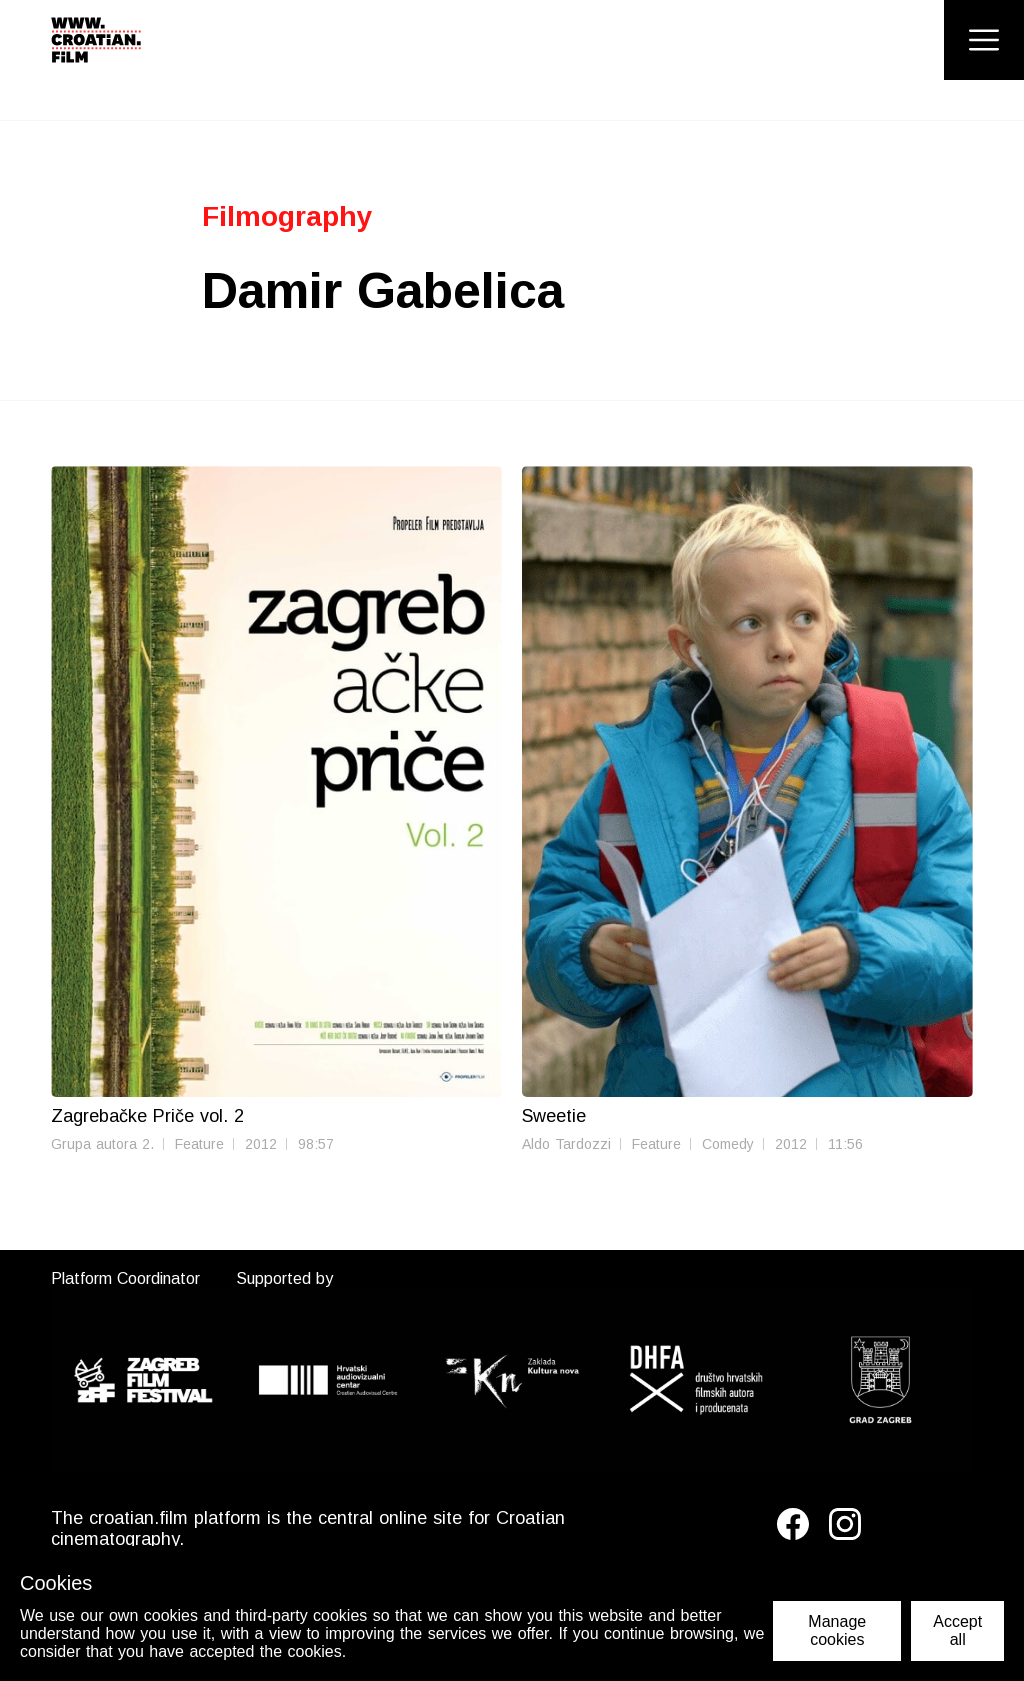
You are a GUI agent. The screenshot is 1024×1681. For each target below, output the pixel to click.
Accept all (957, 1630)
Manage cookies (837, 1630)
